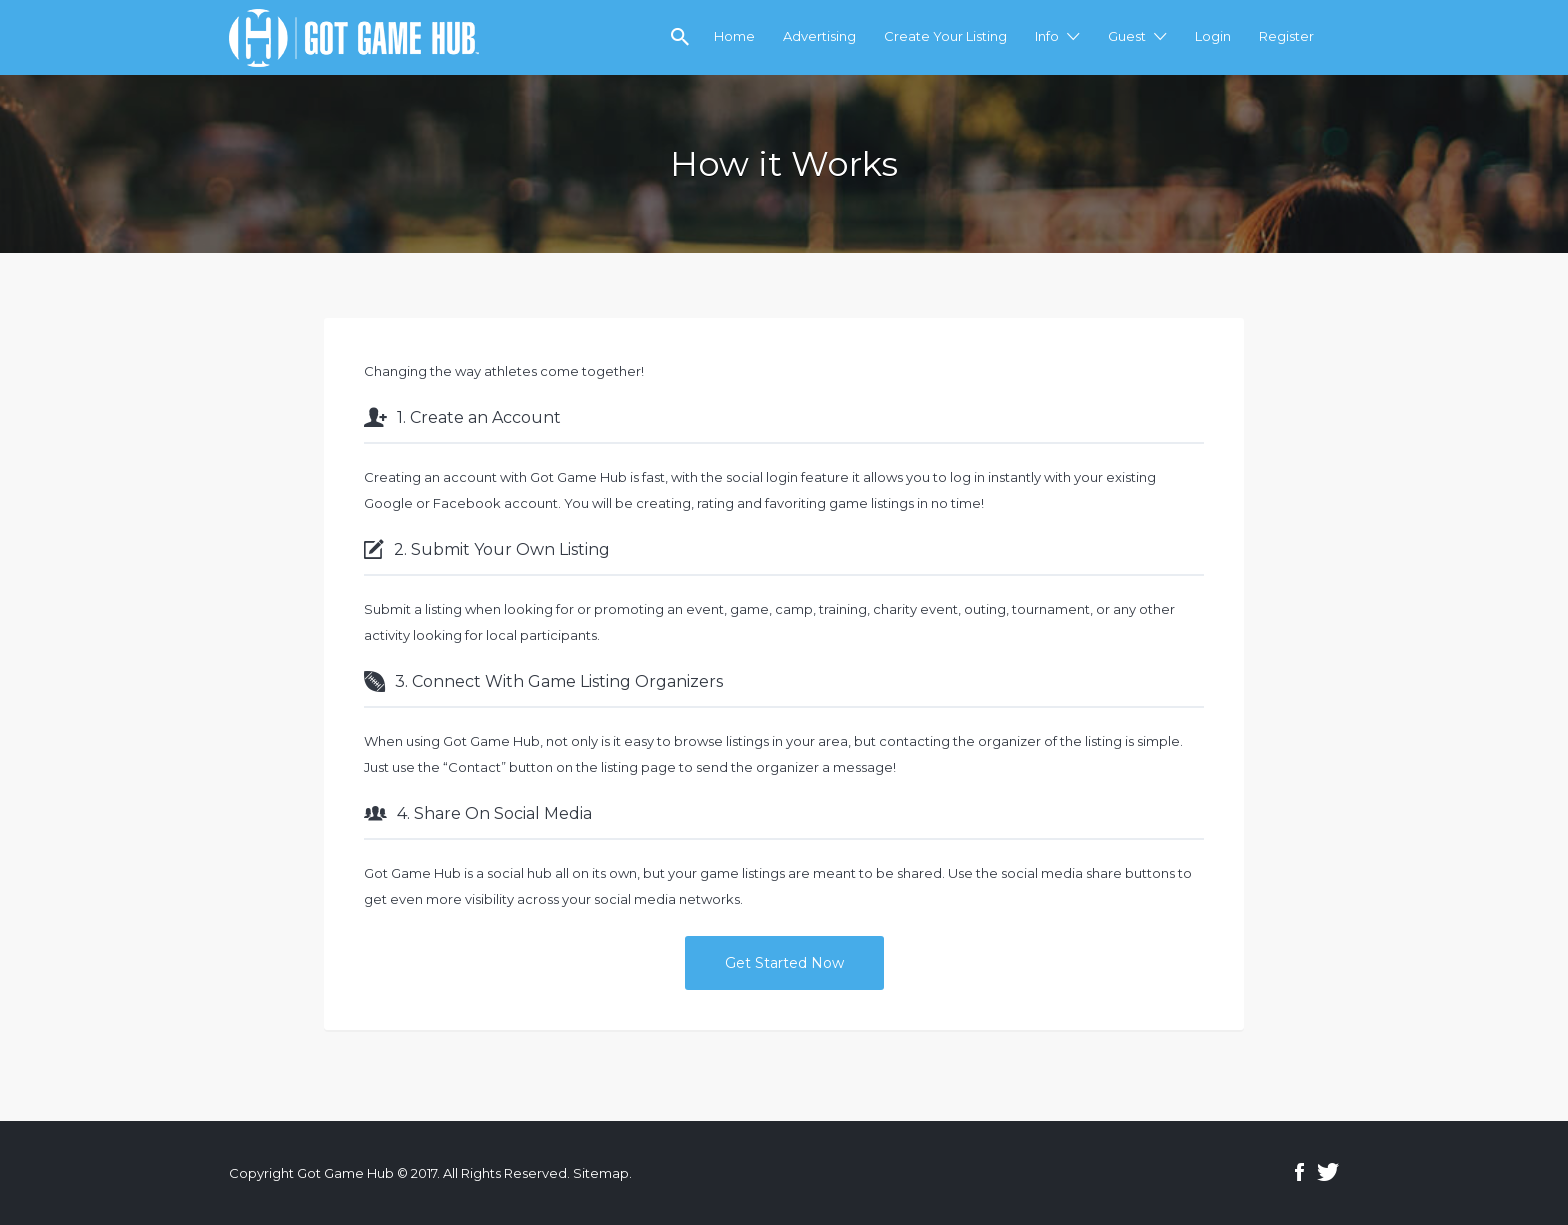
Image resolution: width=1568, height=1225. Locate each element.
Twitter (1328, 1172)
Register (1286, 36)
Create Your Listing (945, 36)
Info (1047, 36)
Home (734, 36)
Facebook (1299, 1172)
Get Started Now (784, 963)
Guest (1127, 36)
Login (1213, 36)
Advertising (819, 36)
